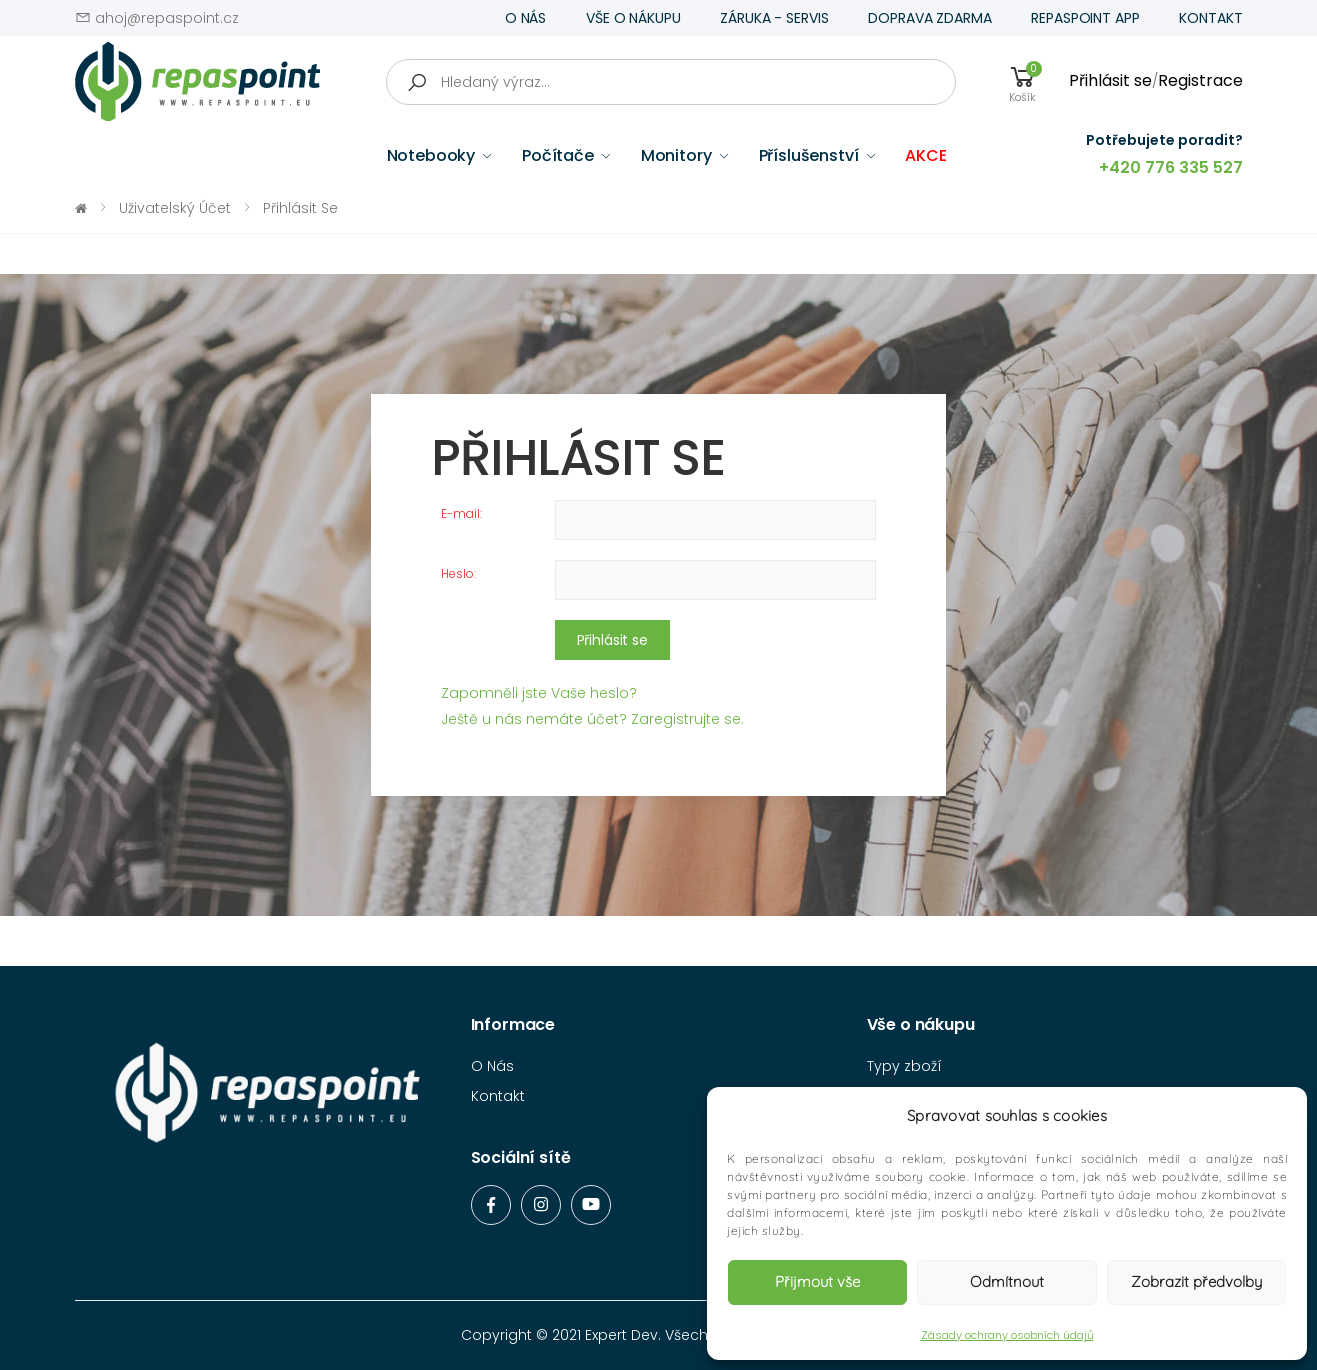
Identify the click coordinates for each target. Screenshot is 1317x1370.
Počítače (558, 155)
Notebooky (431, 155)
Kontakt (498, 1096)
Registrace (1200, 80)
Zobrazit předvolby (1196, 1281)
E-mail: (461, 513)
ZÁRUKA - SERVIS (774, 18)
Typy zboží (904, 1066)
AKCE (925, 155)
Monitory (676, 155)
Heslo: (458, 573)
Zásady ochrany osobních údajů (1007, 1335)
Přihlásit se (1110, 80)
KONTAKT (1210, 18)
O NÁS (525, 18)
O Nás (492, 1066)
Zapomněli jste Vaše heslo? (539, 693)
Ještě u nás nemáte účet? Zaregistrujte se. (592, 719)
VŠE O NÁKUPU (633, 18)
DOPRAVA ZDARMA (929, 18)
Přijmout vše (817, 1281)
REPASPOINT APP (1085, 18)
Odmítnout (1007, 1281)
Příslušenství (809, 155)
